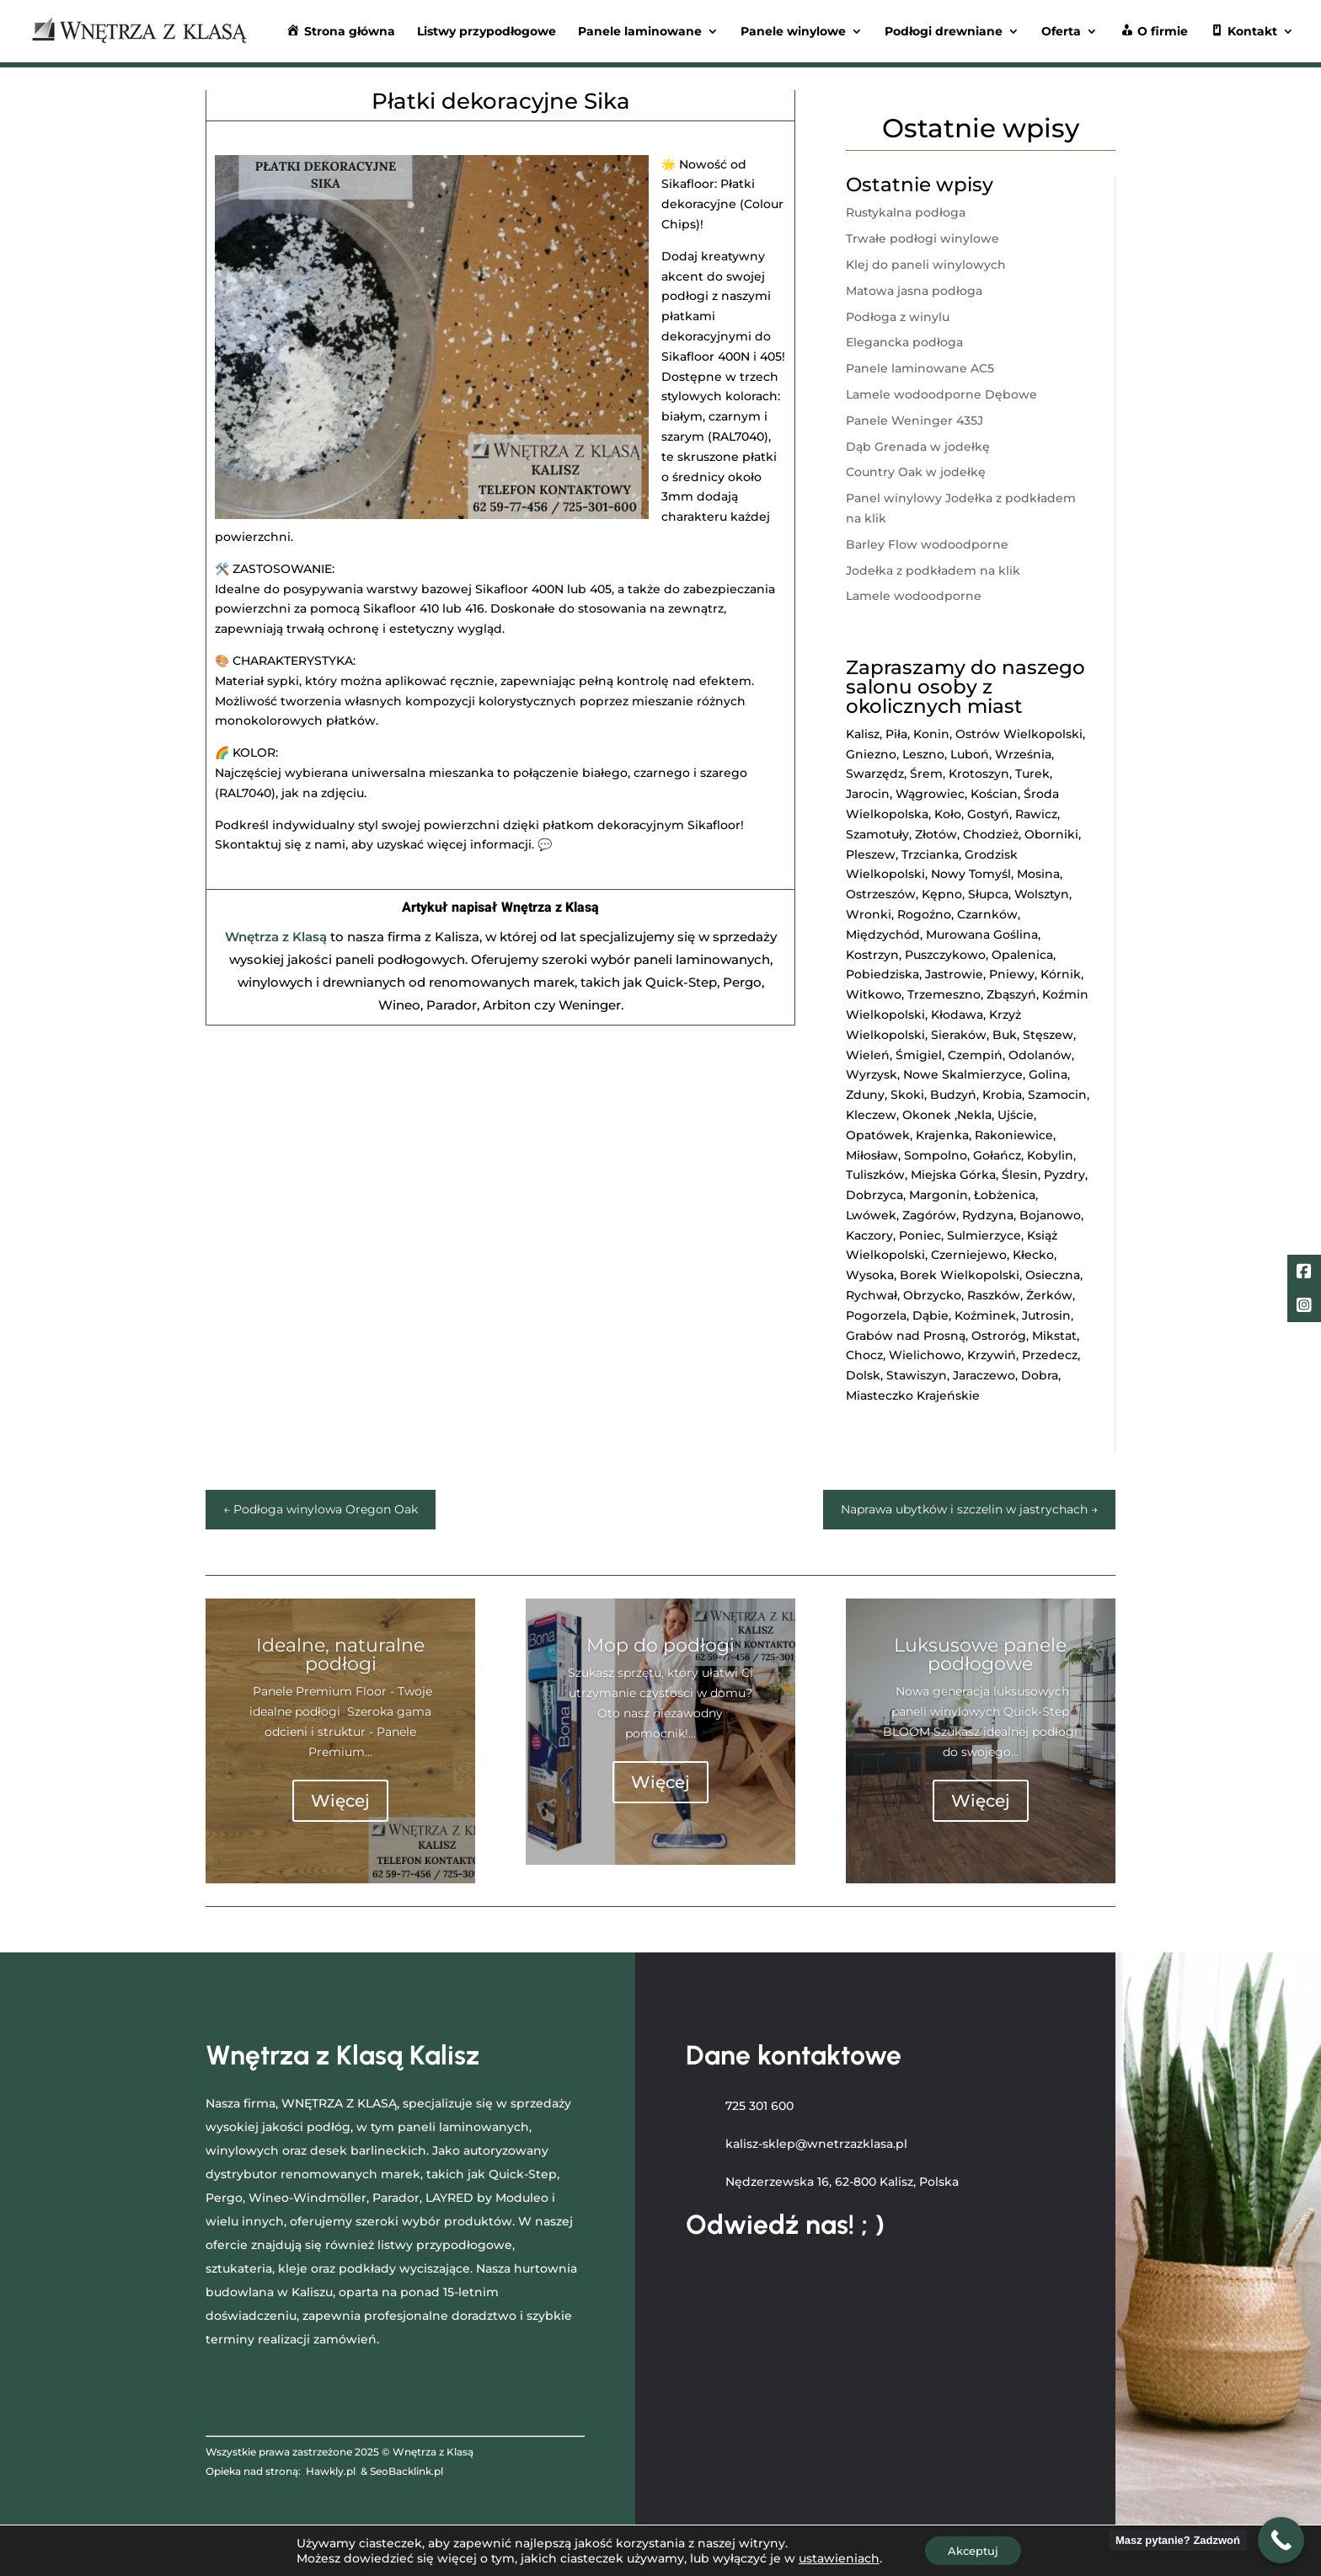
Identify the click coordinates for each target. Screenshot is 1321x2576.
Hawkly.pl (331, 2471)
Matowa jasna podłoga (914, 290)
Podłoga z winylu (897, 316)
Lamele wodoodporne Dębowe (941, 394)
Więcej (340, 1801)
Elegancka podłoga (904, 342)
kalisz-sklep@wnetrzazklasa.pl (816, 2143)
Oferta (1061, 32)
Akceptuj (973, 2549)
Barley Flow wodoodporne (927, 544)
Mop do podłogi (660, 1645)
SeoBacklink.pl (406, 2471)
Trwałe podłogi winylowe (922, 238)
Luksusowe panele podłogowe (980, 1654)
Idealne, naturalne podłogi (340, 1654)
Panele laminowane (640, 32)
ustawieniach (834, 2557)
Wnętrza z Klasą (276, 937)
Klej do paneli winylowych (926, 264)
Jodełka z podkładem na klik (933, 570)
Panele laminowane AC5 (920, 368)
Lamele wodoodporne (913, 595)
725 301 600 (759, 2105)
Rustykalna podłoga (905, 212)
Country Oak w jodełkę (916, 471)
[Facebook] (1304, 1273)
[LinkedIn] (1304, 1307)
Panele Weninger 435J (914, 420)
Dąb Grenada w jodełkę (918, 446)
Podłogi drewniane (944, 32)
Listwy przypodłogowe (486, 32)
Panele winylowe (793, 32)
